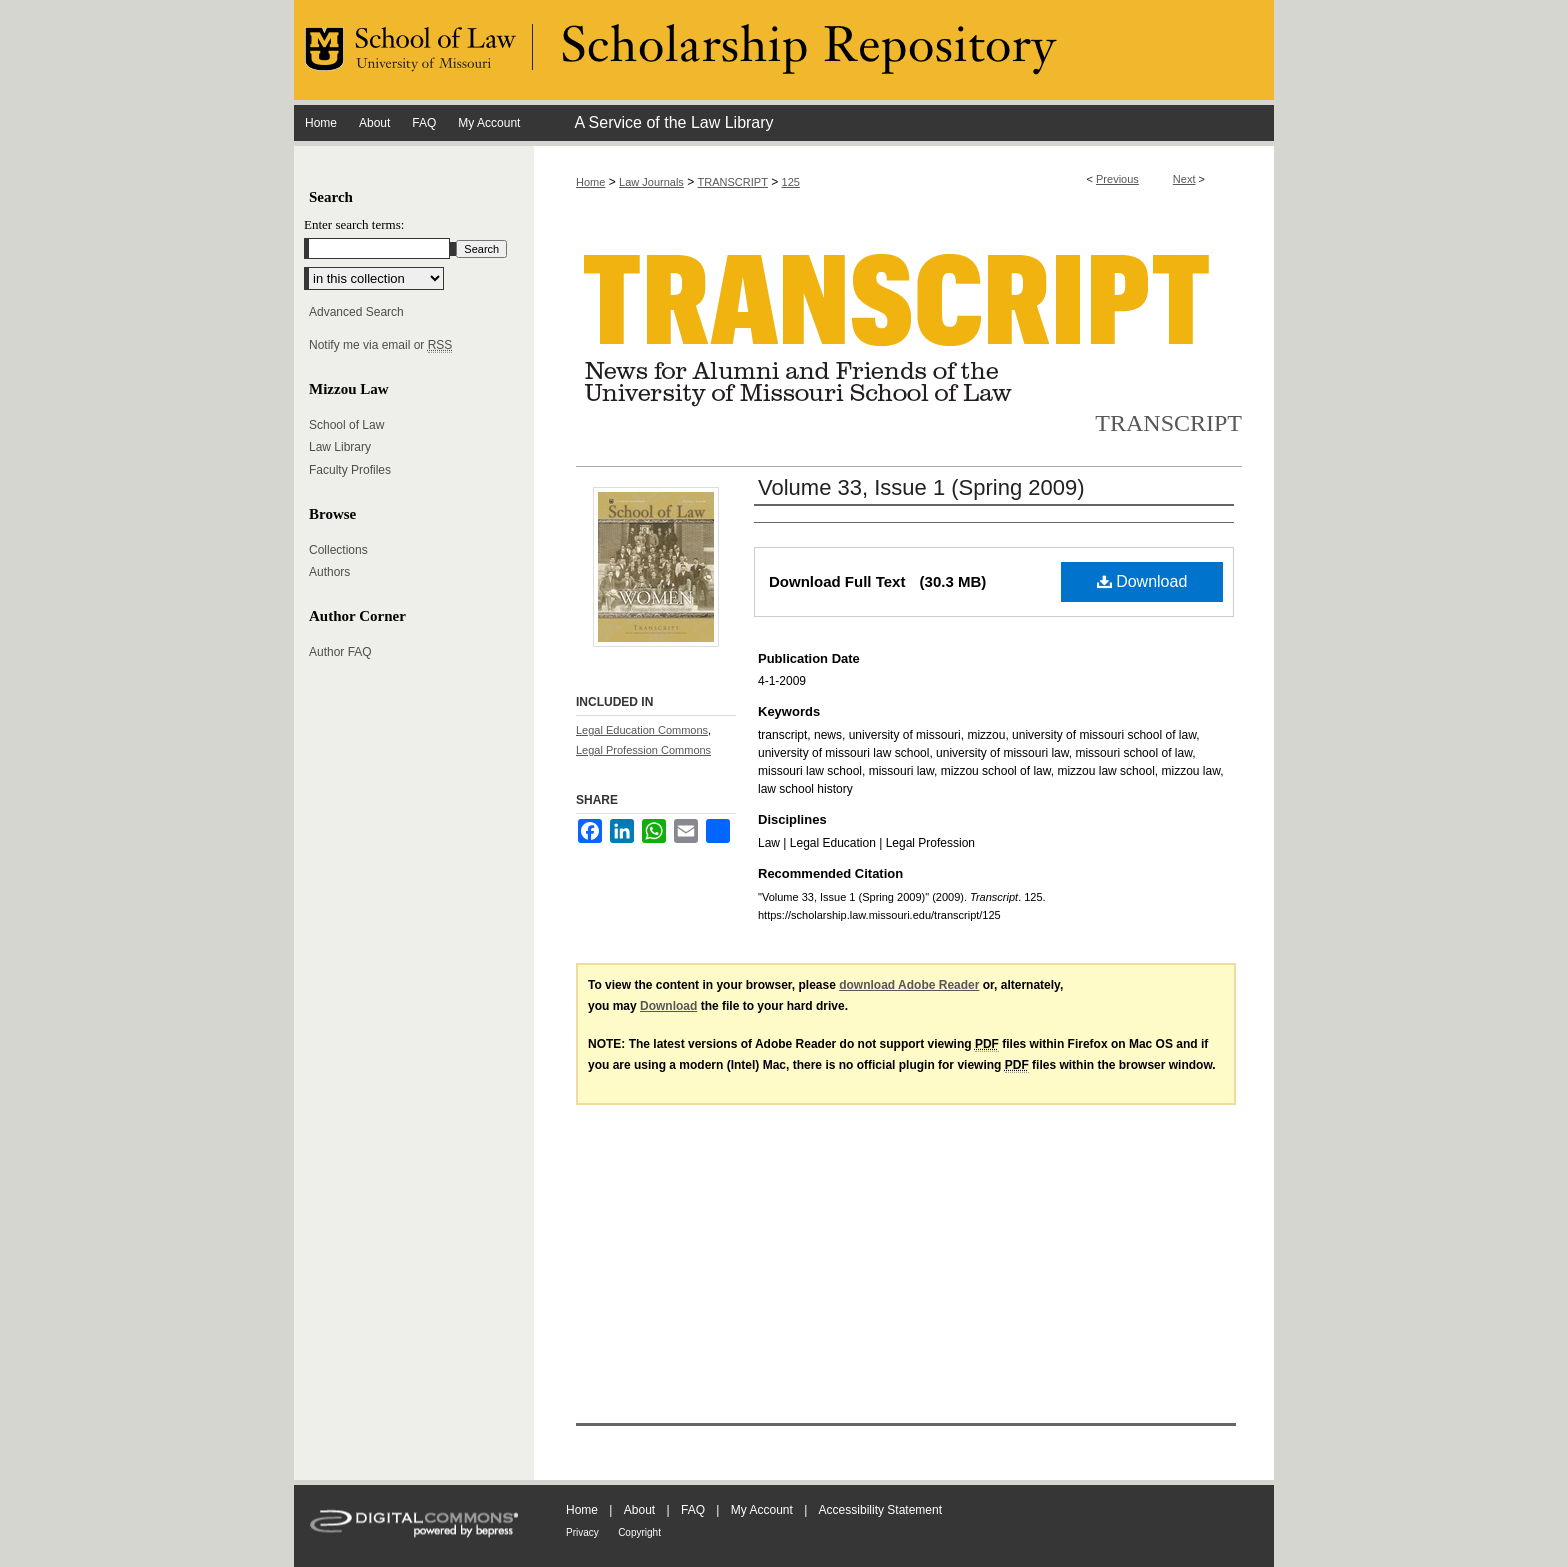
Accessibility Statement (880, 1510)
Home (590, 182)
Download (1142, 581)
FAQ (693, 1510)
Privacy (582, 1532)
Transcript (1168, 423)
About (639, 1510)
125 (791, 182)
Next (1184, 179)
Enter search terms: (354, 224)
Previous (1117, 179)
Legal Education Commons (642, 730)
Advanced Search (356, 312)
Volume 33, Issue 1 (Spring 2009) (921, 487)
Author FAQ (340, 652)
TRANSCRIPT (733, 182)
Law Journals (651, 182)
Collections (338, 550)
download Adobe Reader (909, 985)
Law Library (340, 447)
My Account (762, 1510)
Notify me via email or (380, 345)
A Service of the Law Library (673, 122)
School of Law (346, 425)
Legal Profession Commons (643, 750)
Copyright (639, 1532)
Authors (329, 572)
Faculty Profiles (350, 470)
